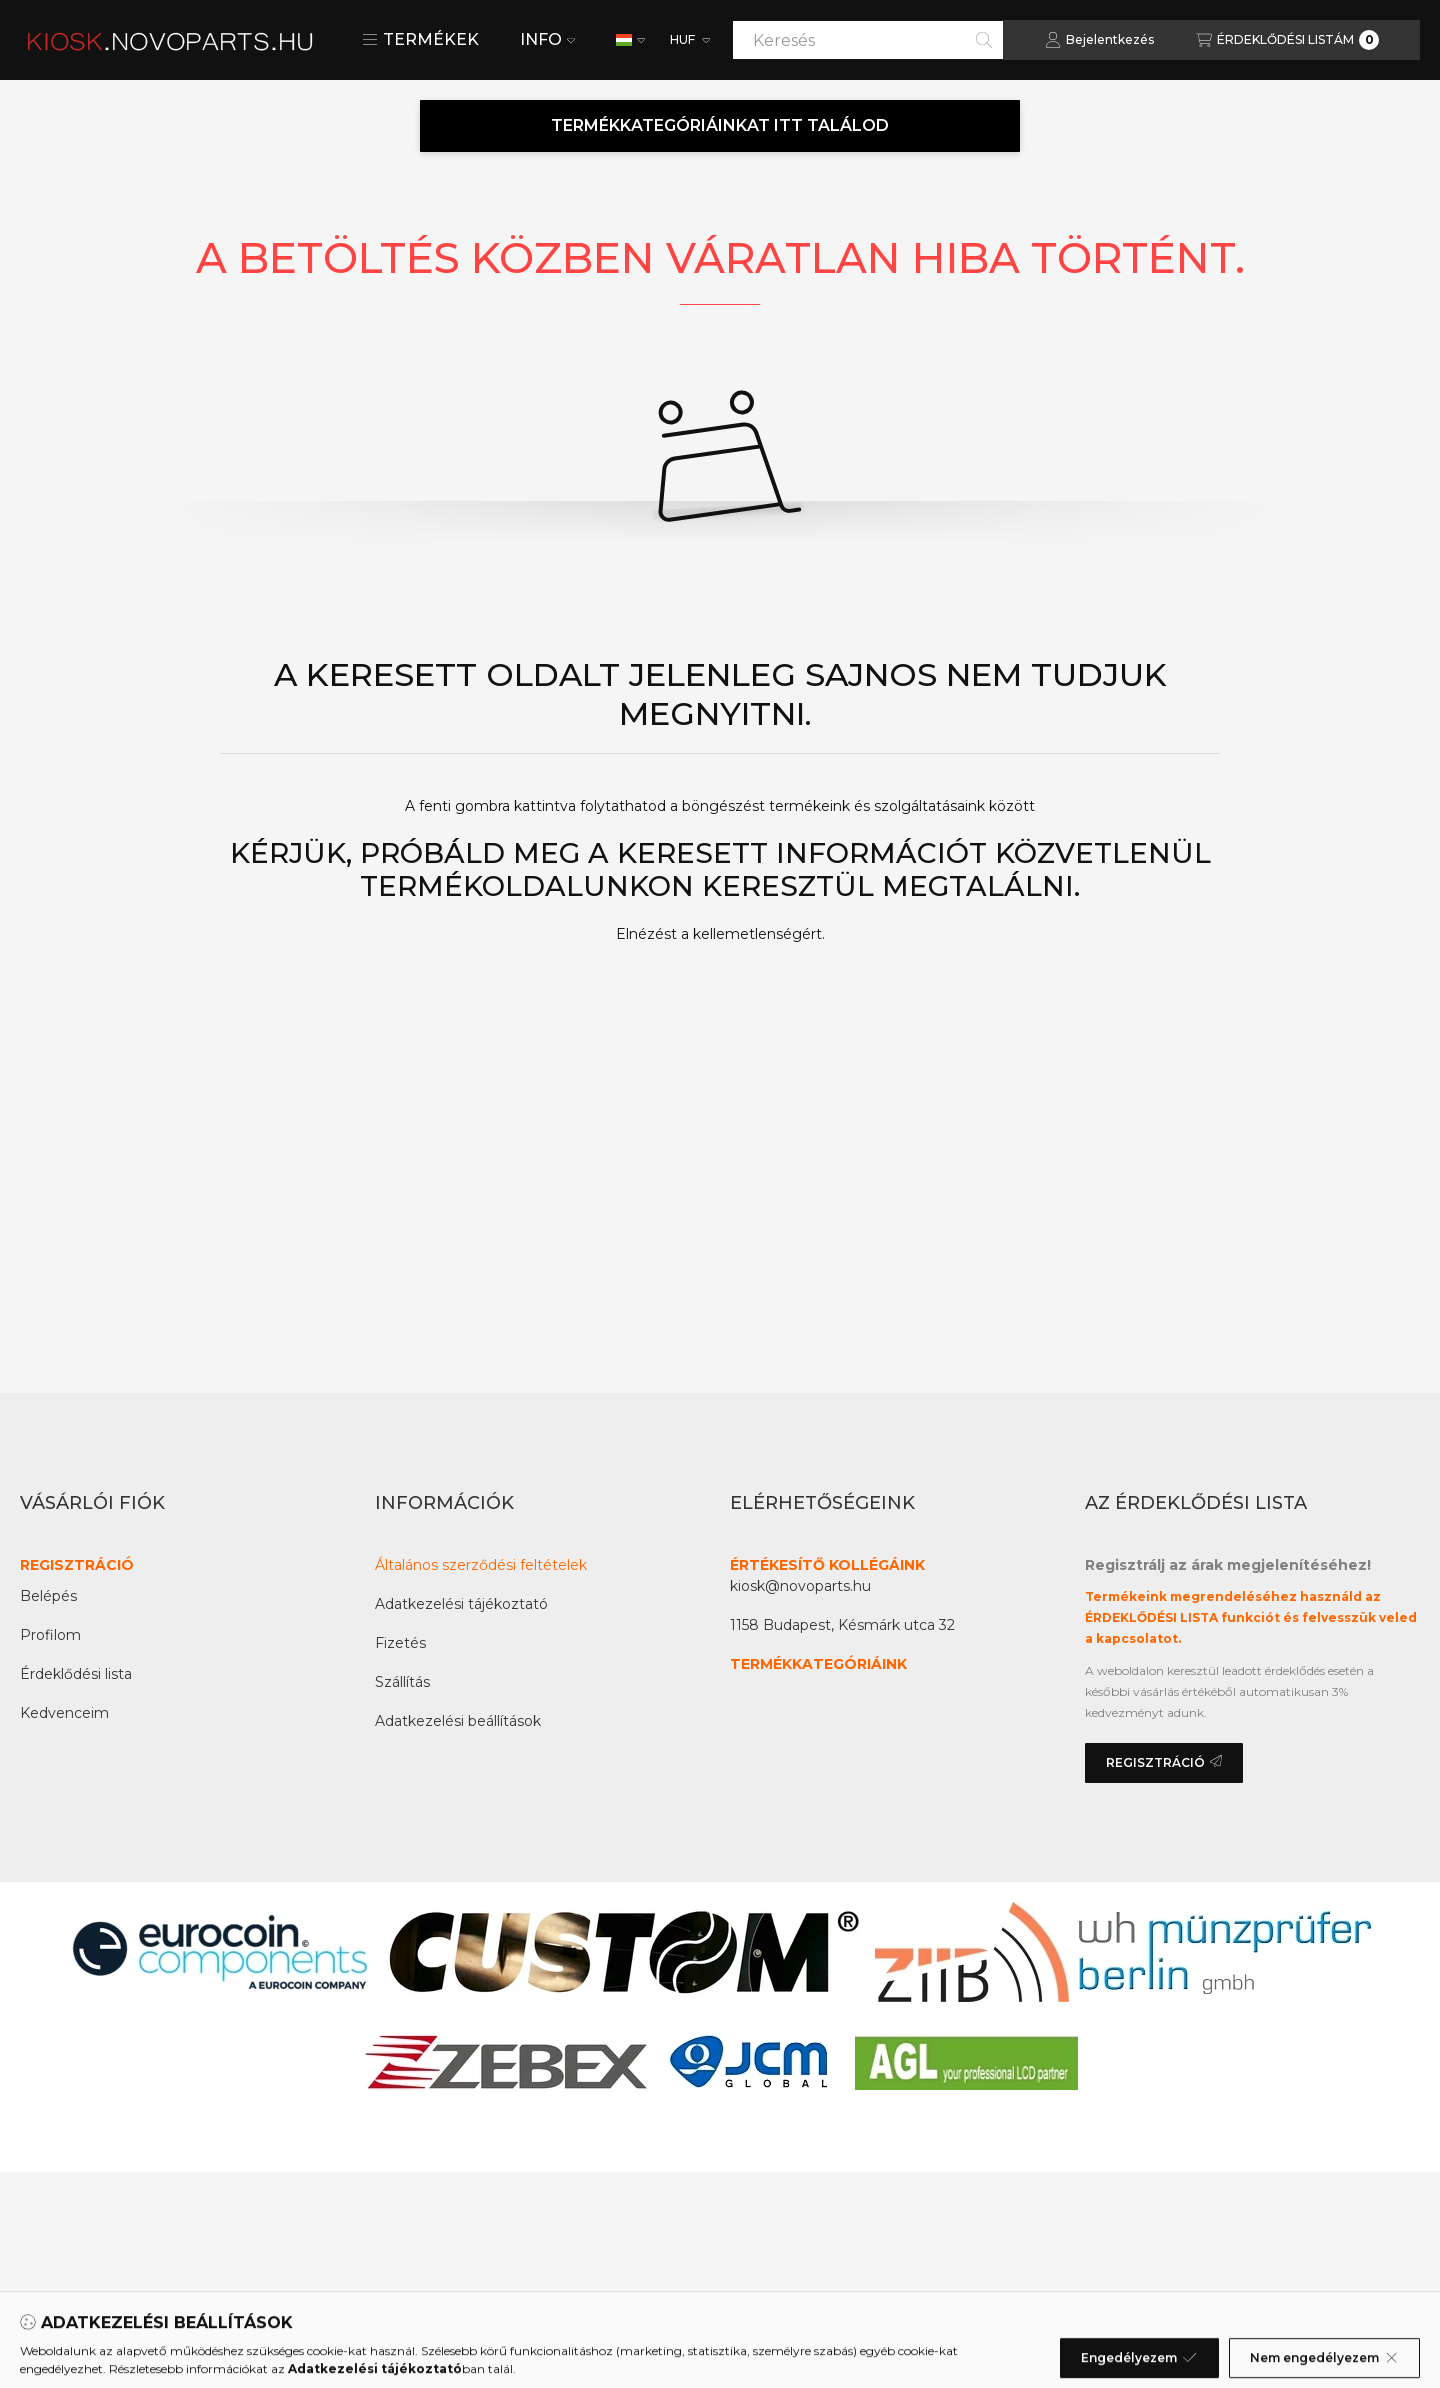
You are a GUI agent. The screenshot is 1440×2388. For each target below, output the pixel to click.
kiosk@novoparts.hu (800, 1586)
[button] (420, 40)
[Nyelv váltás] (630, 40)
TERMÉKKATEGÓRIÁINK (818, 1664)
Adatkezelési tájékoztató (461, 1604)
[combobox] (868, 40)
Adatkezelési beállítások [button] (458, 1721)
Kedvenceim (64, 1713)
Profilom (50, 1635)
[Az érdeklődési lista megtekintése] (1287, 40)
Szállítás (402, 1682)
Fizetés (400, 1643)
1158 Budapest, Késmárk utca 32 (842, 1625)
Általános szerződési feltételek (481, 1565)
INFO (547, 39)
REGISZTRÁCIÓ (77, 1565)
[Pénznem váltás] (688, 40)
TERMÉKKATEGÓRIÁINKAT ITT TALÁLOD (720, 125)
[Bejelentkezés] (1099, 40)
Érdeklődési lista (76, 1674)
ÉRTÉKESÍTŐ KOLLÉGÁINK (827, 1565)
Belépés (48, 1596)
